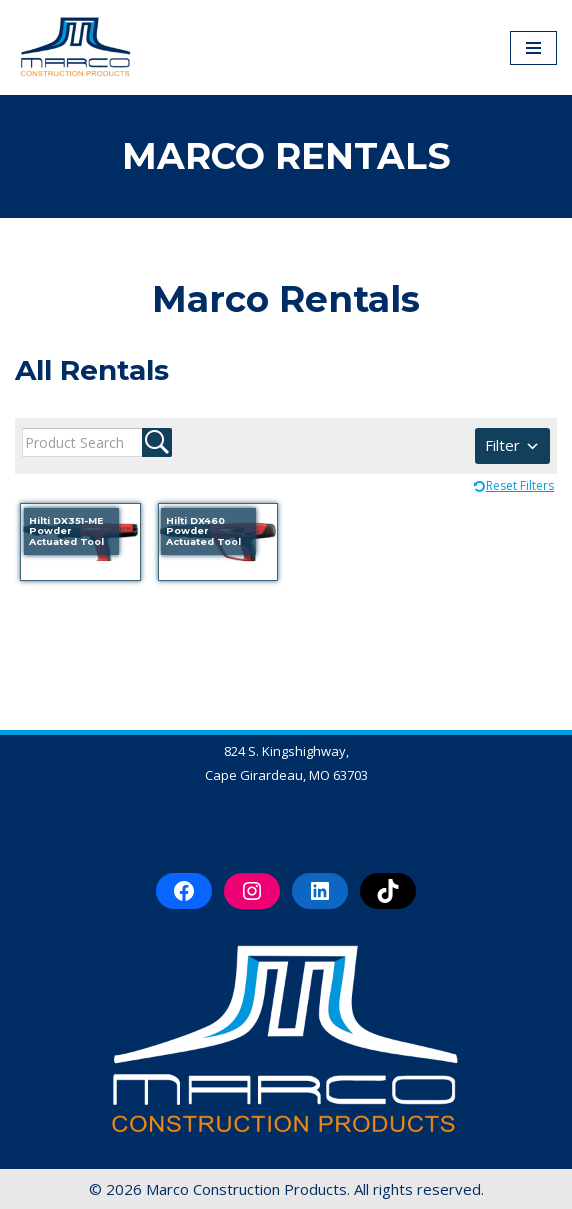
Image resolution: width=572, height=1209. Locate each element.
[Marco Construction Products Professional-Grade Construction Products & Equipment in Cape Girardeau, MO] (75, 47)
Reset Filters (520, 485)
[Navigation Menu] (533, 48)
